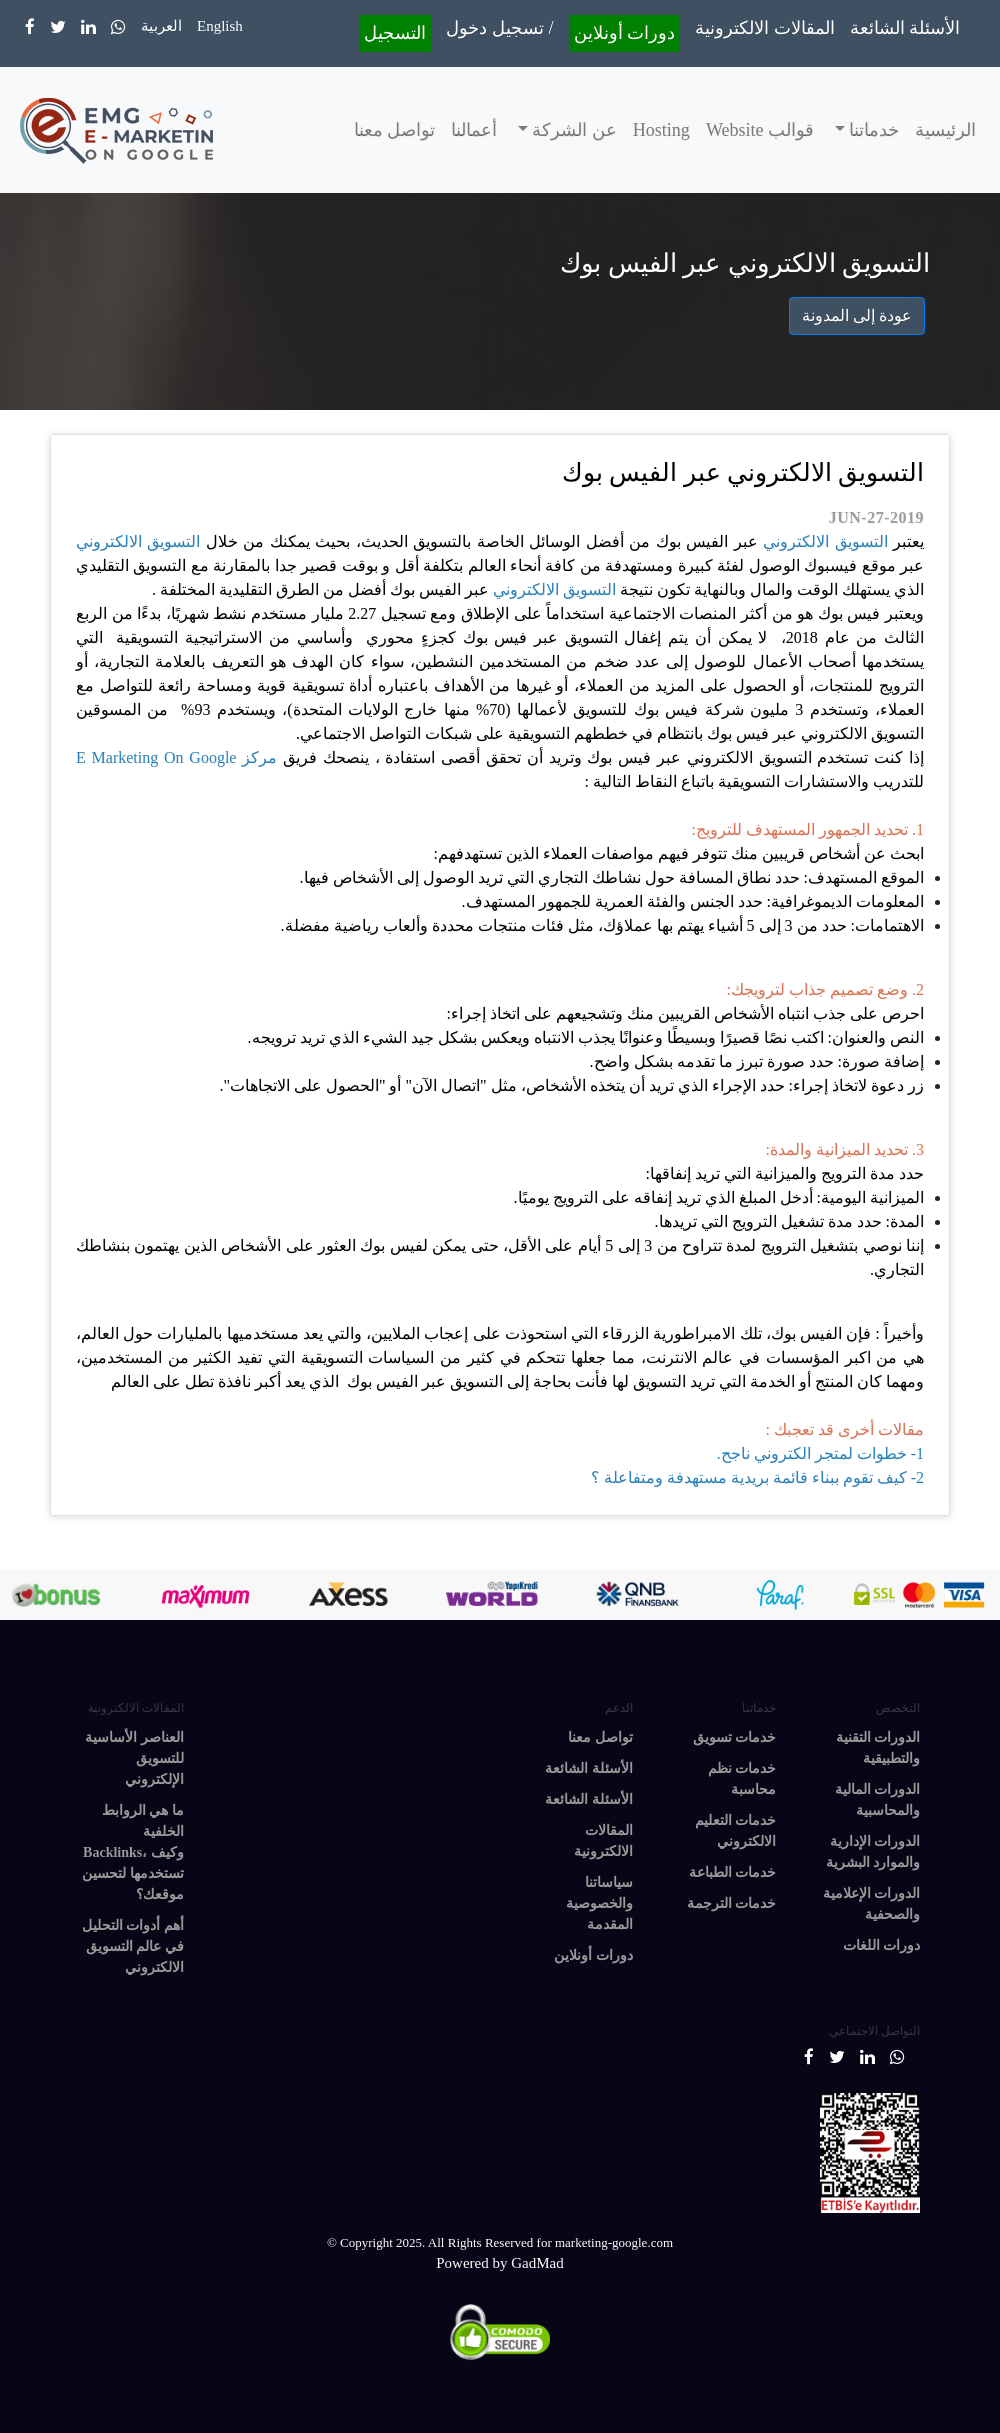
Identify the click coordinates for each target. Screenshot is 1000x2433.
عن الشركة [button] (572, 130)
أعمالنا (474, 130)
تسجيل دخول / (499, 28)
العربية (161, 26)
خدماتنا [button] (872, 130)
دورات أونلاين (625, 33)
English (220, 26)
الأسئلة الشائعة (905, 28)
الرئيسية (945, 130)
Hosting (661, 130)
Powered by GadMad (499, 2263)
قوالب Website (760, 130)
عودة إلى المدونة (857, 315)
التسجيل (395, 33)
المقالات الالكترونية (765, 28)
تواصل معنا (395, 130)
